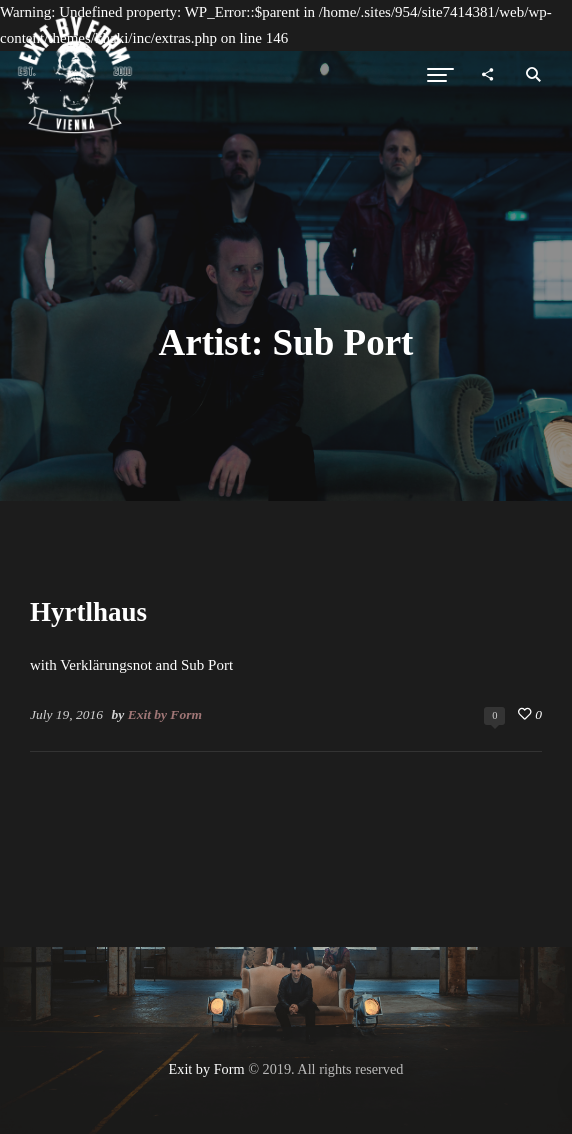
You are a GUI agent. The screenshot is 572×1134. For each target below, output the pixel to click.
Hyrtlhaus (88, 612)
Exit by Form (165, 714)
